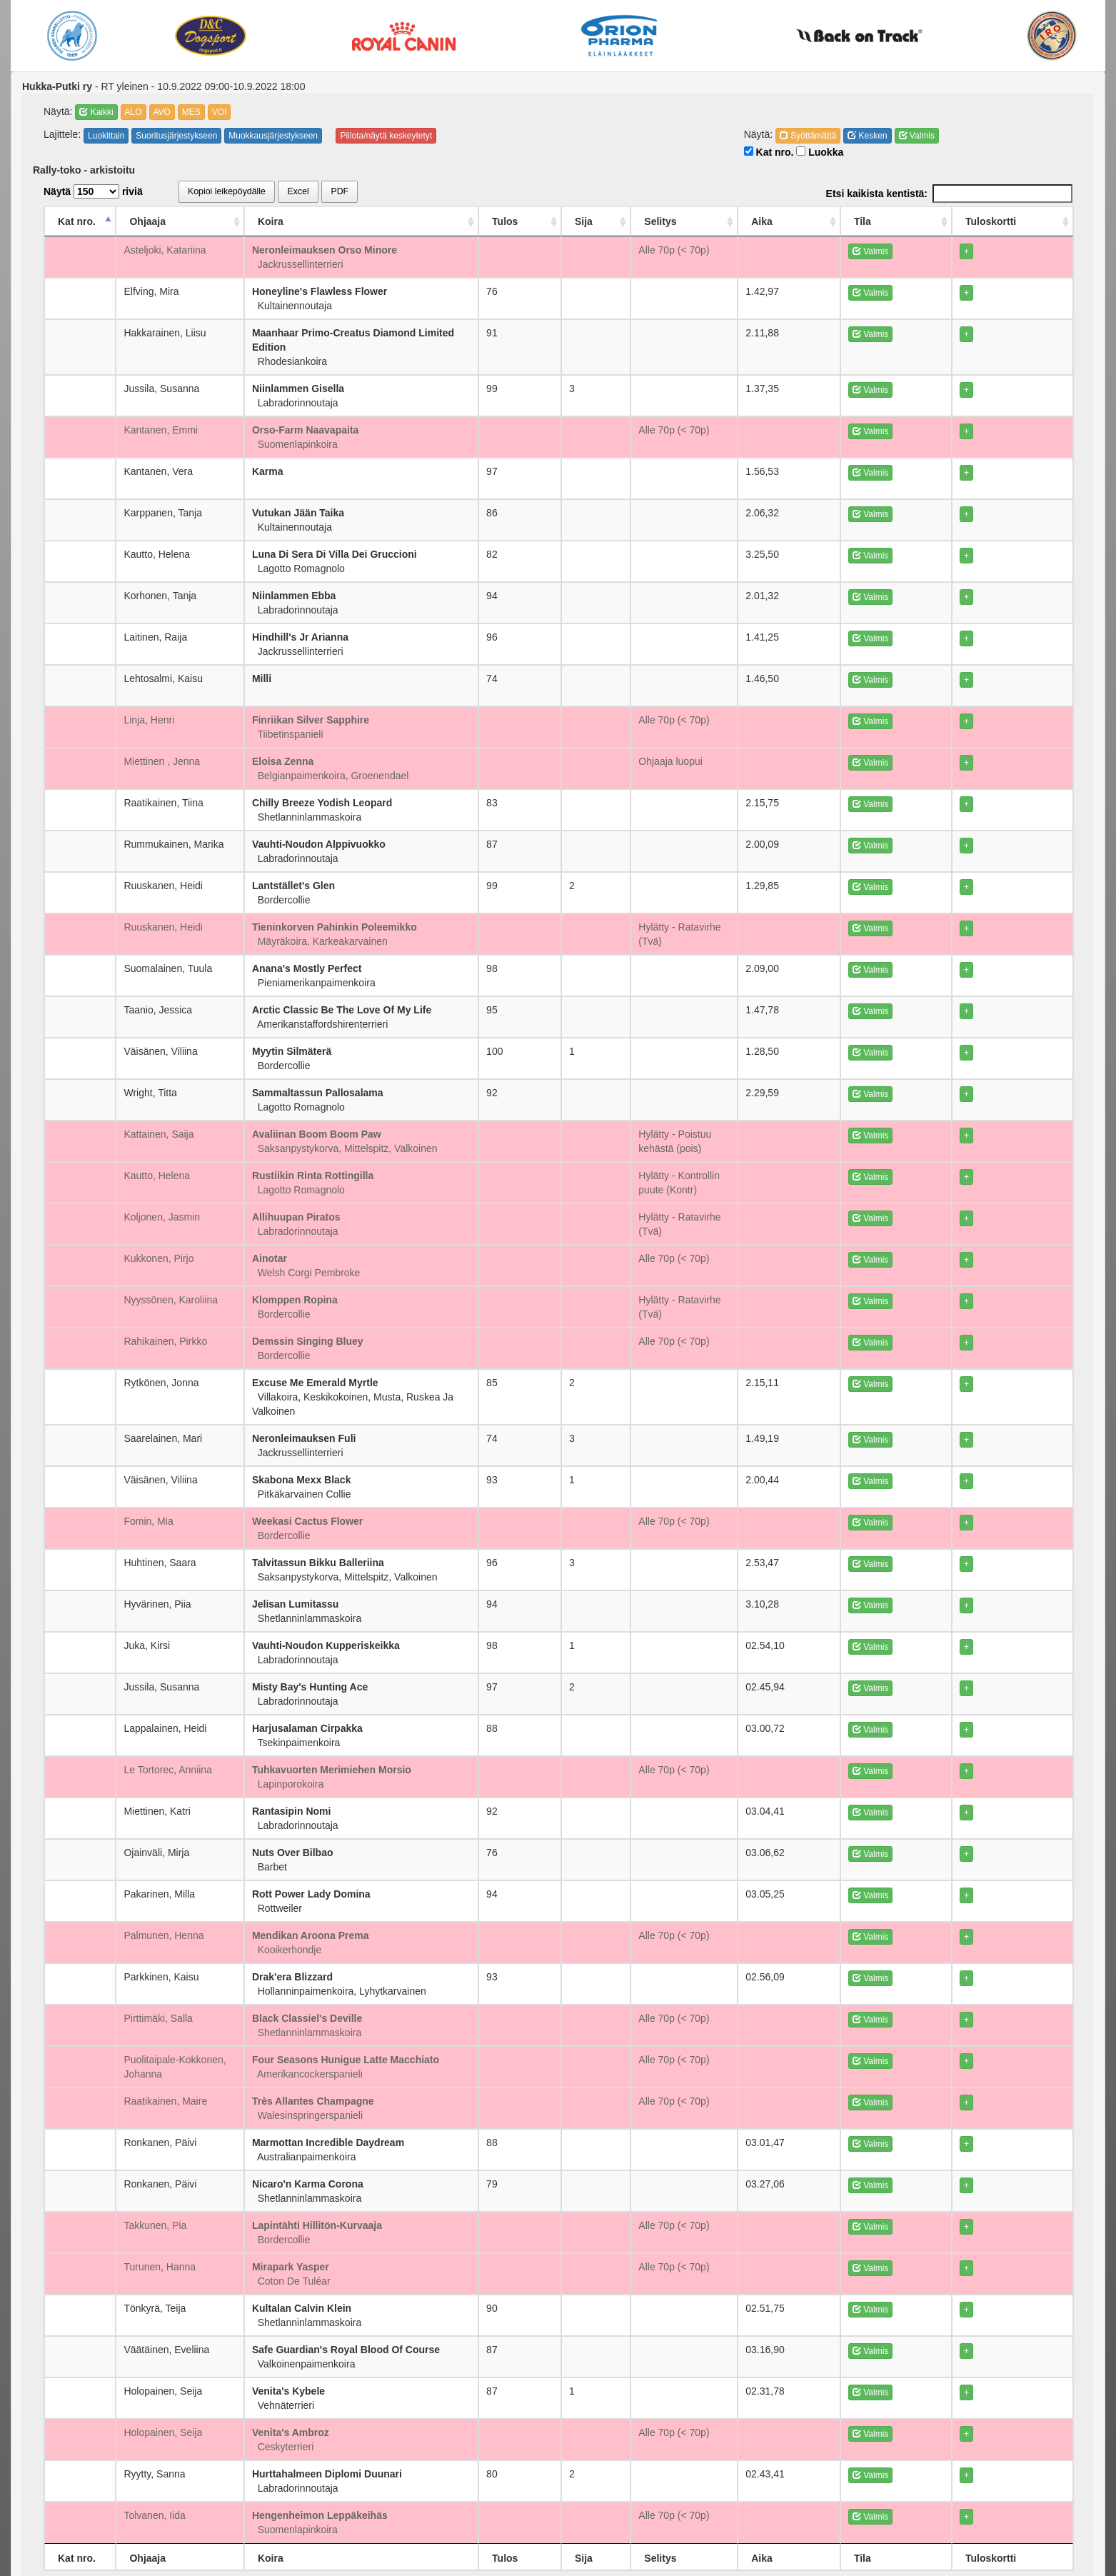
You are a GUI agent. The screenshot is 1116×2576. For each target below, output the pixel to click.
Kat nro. (769, 152)
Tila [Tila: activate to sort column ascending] (942, 221)
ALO (133, 112)
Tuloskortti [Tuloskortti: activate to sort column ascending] (1025, 221)
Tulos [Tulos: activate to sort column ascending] (605, 221)
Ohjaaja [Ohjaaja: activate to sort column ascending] (147, 221)
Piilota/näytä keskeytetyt (386, 136)
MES (191, 112)
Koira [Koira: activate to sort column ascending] (316, 221)
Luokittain (106, 136)
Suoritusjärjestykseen (176, 136)
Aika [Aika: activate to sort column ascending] (884, 221)
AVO (162, 112)
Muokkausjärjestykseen (273, 136)
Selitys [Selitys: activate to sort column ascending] (716, 221)
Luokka (819, 152)
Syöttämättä (808, 136)
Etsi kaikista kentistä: (949, 193)
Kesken (867, 136)
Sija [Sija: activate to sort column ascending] (659, 221)
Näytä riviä (93, 191)
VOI (219, 112)
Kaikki (96, 112)
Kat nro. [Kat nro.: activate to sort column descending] (77, 221)
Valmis (917, 136)
